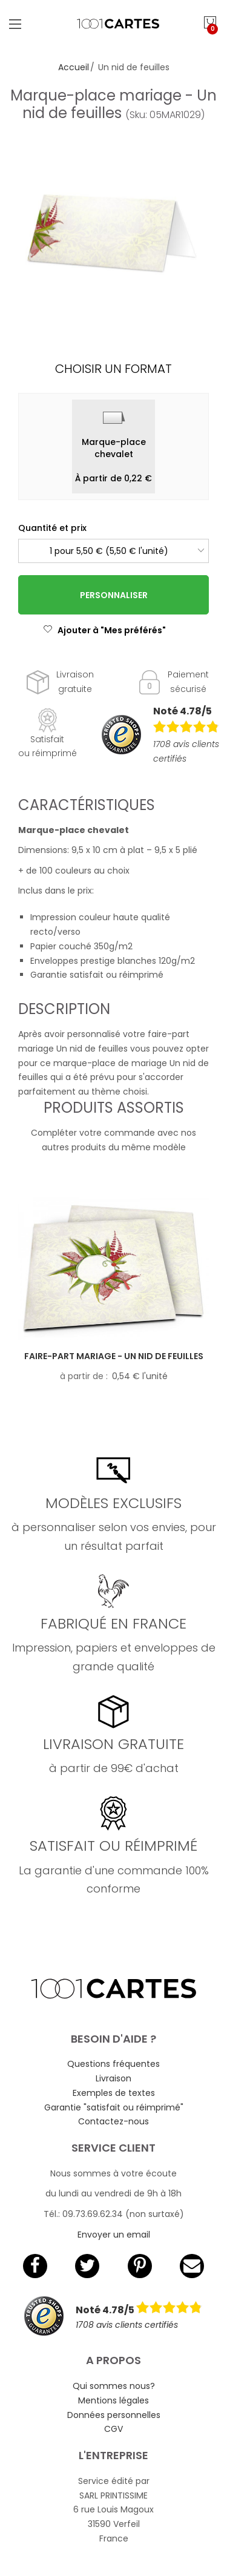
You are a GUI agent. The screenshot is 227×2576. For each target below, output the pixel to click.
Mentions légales (113, 2400)
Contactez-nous (113, 2121)
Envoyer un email (113, 2234)
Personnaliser (114, 595)
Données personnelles (113, 2415)
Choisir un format (113, 368)
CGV (113, 2429)
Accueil (73, 67)
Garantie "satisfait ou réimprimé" (113, 2107)
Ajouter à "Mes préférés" (104, 630)
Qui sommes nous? (114, 2386)
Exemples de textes (114, 2093)
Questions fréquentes (113, 2064)
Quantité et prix (52, 528)
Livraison (113, 2078)
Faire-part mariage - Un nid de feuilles (113, 1356)
